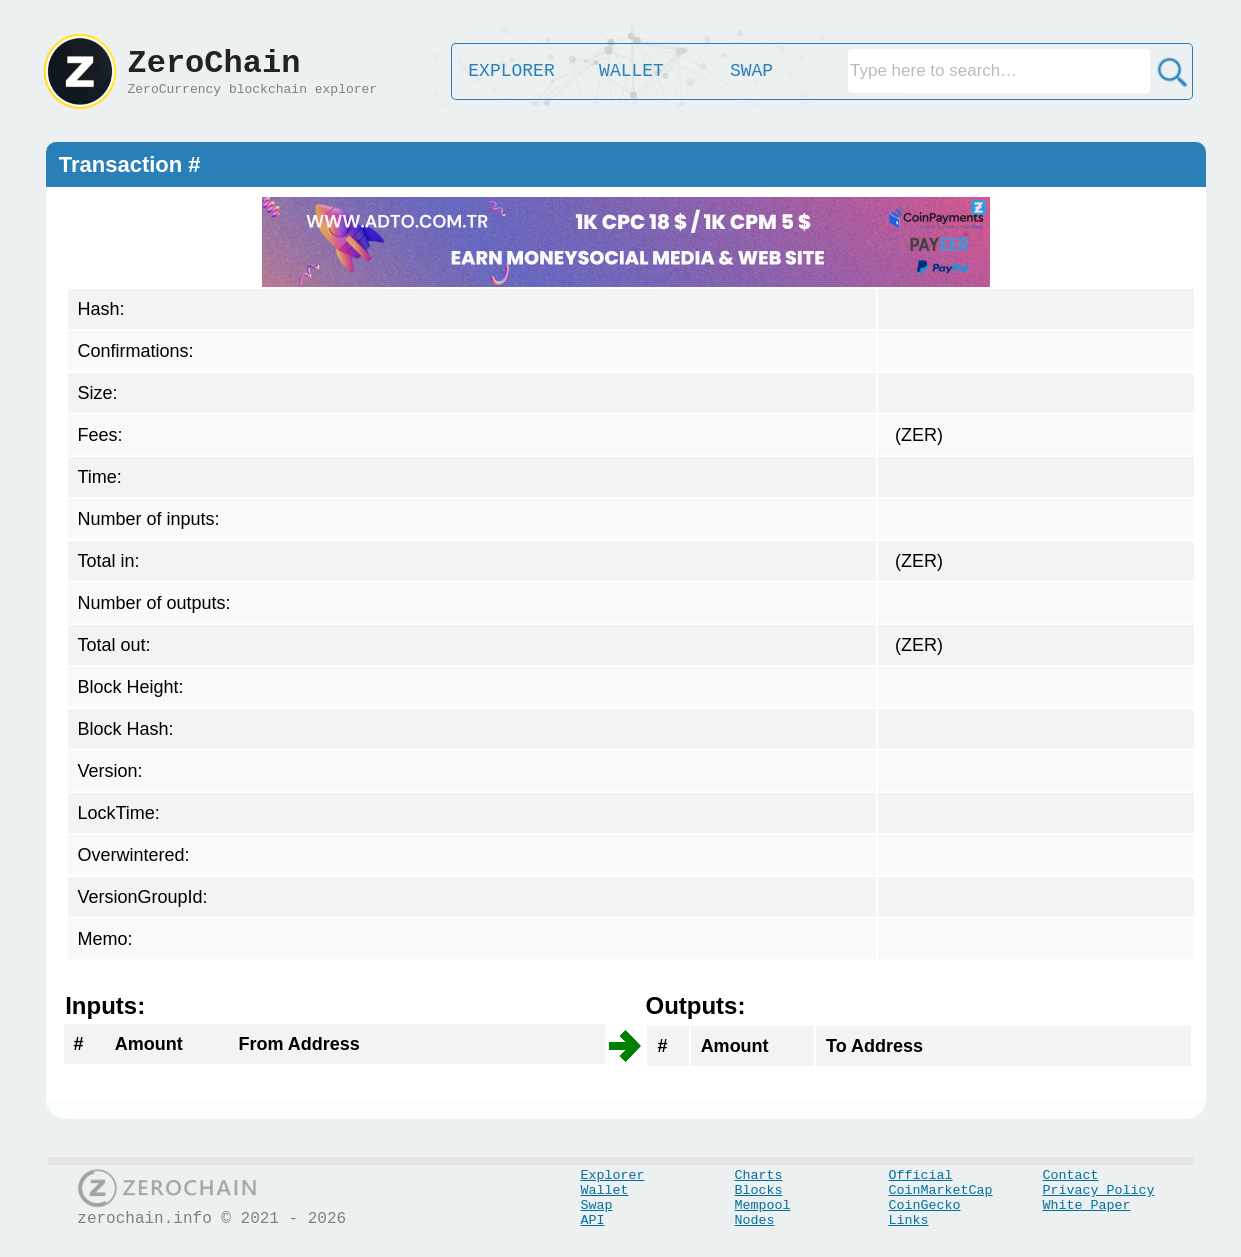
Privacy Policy (1099, 1190)
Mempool (763, 1205)
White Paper (1087, 1205)
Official (921, 1175)
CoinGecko (925, 1205)
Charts (759, 1175)
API (593, 1220)
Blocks (759, 1190)
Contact (1071, 1175)
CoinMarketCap (941, 1190)
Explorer (613, 1175)
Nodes (755, 1220)
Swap (597, 1205)
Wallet (605, 1190)
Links (909, 1220)
